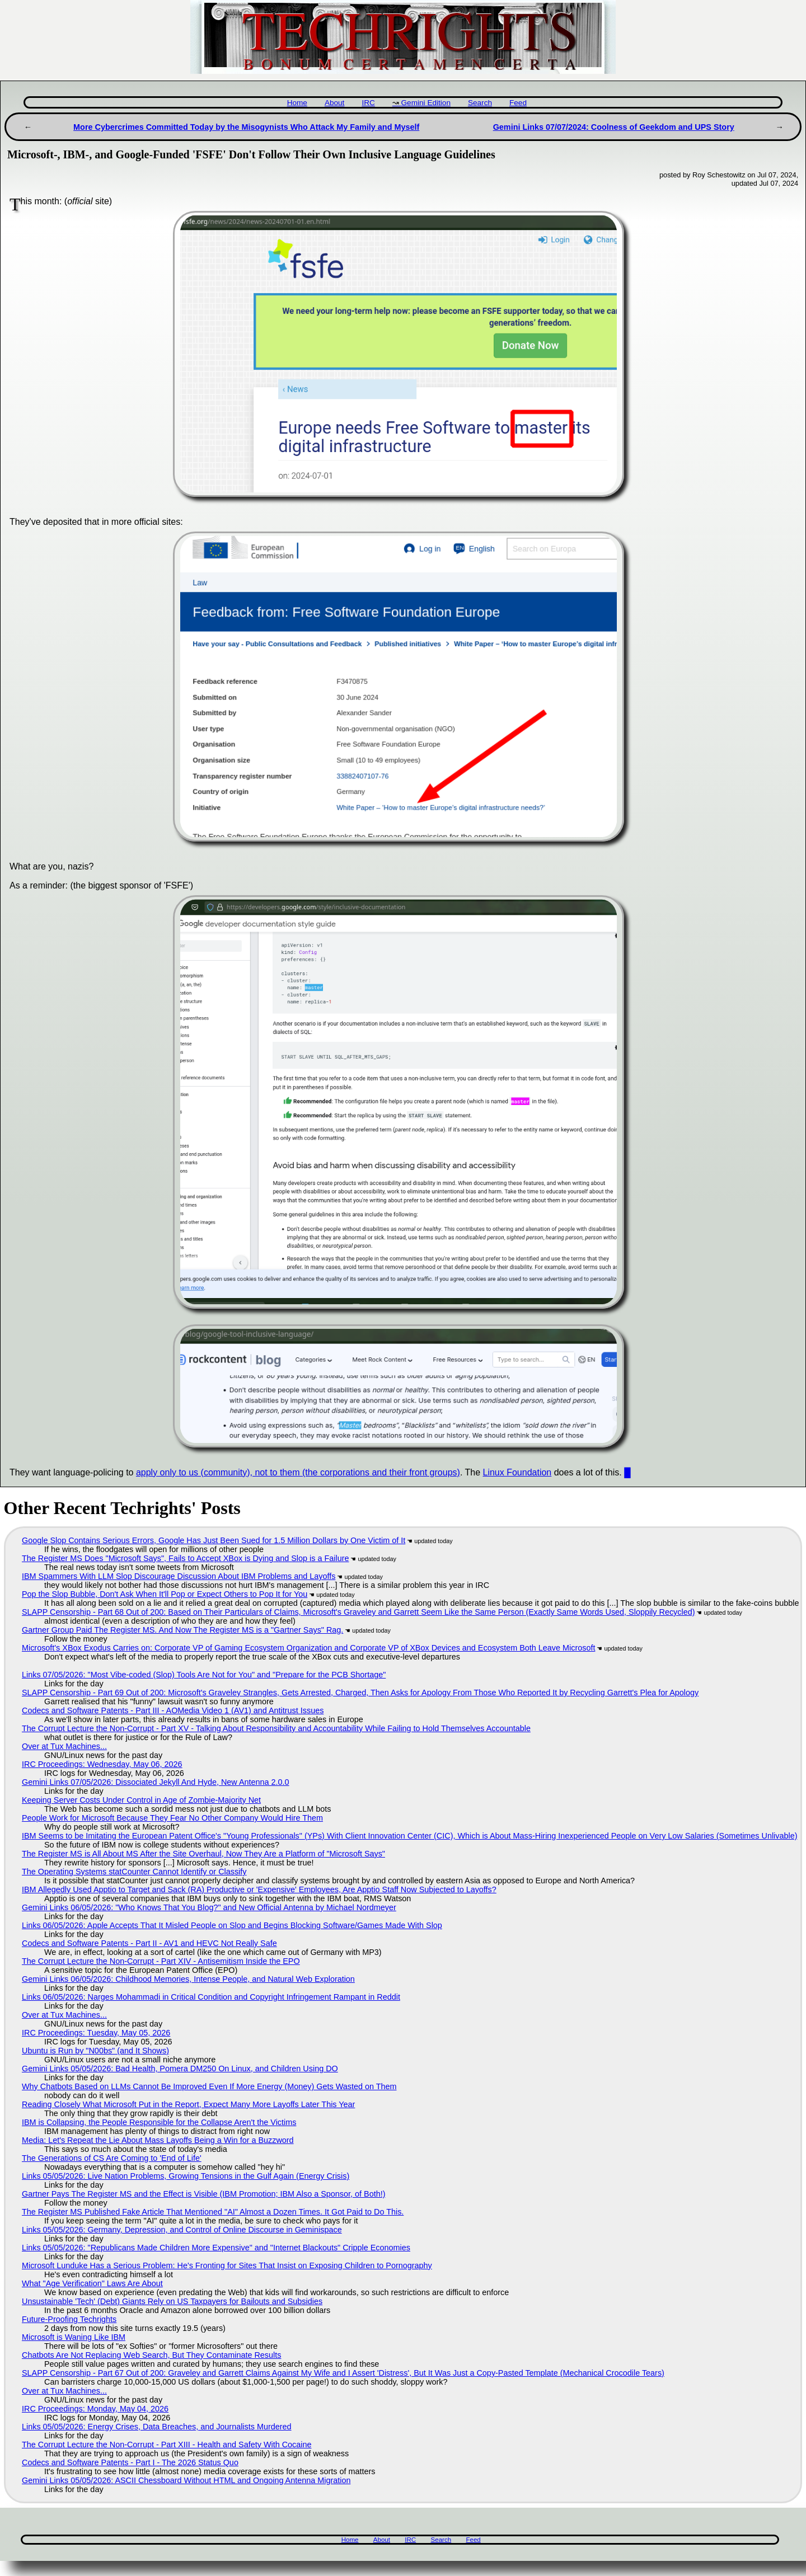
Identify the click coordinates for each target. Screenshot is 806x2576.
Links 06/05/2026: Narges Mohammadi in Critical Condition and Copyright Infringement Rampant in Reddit (211, 1996)
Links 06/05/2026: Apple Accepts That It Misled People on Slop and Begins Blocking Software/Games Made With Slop (232, 1925)
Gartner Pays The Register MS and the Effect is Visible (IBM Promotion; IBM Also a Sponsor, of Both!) (203, 2193)
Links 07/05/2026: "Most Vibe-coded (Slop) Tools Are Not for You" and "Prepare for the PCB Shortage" (204, 1674)
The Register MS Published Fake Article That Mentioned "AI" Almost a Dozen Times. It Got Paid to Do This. (213, 2211)
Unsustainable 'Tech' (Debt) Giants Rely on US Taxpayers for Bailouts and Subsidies (172, 2301)
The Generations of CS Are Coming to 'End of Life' (112, 2158)
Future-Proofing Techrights (69, 2319)
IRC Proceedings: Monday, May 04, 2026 (95, 2408)
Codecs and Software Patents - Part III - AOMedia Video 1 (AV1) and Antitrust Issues (173, 1710)
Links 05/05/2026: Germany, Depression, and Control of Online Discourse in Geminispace (182, 2229)
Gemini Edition (426, 102)
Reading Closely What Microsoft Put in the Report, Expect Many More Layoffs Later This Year (188, 2104)
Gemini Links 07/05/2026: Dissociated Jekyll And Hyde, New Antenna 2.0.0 (155, 1782)
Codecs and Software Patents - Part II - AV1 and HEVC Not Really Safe (149, 1943)
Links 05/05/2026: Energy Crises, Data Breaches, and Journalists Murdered (157, 2426)
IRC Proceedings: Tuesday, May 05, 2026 (96, 2032)
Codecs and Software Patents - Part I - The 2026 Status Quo (130, 2462)
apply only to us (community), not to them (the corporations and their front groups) (298, 1472)
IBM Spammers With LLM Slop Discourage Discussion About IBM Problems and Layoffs (178, 1576)
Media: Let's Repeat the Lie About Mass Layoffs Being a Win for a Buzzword (158, 2140)
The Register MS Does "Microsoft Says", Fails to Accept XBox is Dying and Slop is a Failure (185, 1558)
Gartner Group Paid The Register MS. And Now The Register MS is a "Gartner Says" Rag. (182, 1629)
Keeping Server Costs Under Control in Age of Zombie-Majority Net (141, 1799)
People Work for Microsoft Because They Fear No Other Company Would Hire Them (172, 1817)
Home (297, 102)
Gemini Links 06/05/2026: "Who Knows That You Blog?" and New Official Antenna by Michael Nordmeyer (209, 1907)
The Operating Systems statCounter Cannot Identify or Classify (134, 1871)
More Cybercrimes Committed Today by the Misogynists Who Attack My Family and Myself (246, 127)
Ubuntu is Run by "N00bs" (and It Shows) (95, 2050)
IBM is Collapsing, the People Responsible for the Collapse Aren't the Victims (159, 2122)
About (335, 102)
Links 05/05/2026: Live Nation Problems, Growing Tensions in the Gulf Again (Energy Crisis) (185, 2175)
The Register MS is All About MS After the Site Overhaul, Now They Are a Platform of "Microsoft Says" (203, 1853)
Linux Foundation (517, 1472)
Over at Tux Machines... (64, 1746)
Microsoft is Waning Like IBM (73, 2337)
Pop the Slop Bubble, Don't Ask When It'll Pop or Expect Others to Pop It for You (164, 1594)
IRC (368, 102)
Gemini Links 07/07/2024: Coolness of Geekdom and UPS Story (613, 127)
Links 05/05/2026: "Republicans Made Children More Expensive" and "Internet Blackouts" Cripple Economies (216, 2247)
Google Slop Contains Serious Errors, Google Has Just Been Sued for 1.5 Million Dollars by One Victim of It (213, 1540)
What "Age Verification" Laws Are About (92, 2283)
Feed (518, 102)
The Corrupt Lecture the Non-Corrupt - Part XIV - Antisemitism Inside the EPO (161, 1961)
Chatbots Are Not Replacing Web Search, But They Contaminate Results (151, 2355)
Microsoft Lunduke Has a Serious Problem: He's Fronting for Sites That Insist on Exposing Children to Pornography (227, 2265)
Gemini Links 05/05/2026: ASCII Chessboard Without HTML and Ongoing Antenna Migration (186, 2480)
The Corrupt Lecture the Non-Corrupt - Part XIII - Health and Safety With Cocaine (167, 2444)
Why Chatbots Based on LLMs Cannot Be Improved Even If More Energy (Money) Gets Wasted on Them (209, 2086)
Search (480, 102)
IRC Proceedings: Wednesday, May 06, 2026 (102, 1764)
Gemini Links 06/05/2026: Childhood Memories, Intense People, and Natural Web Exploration (188, 1979)
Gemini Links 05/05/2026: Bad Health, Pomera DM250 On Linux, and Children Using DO (180, 2068)
